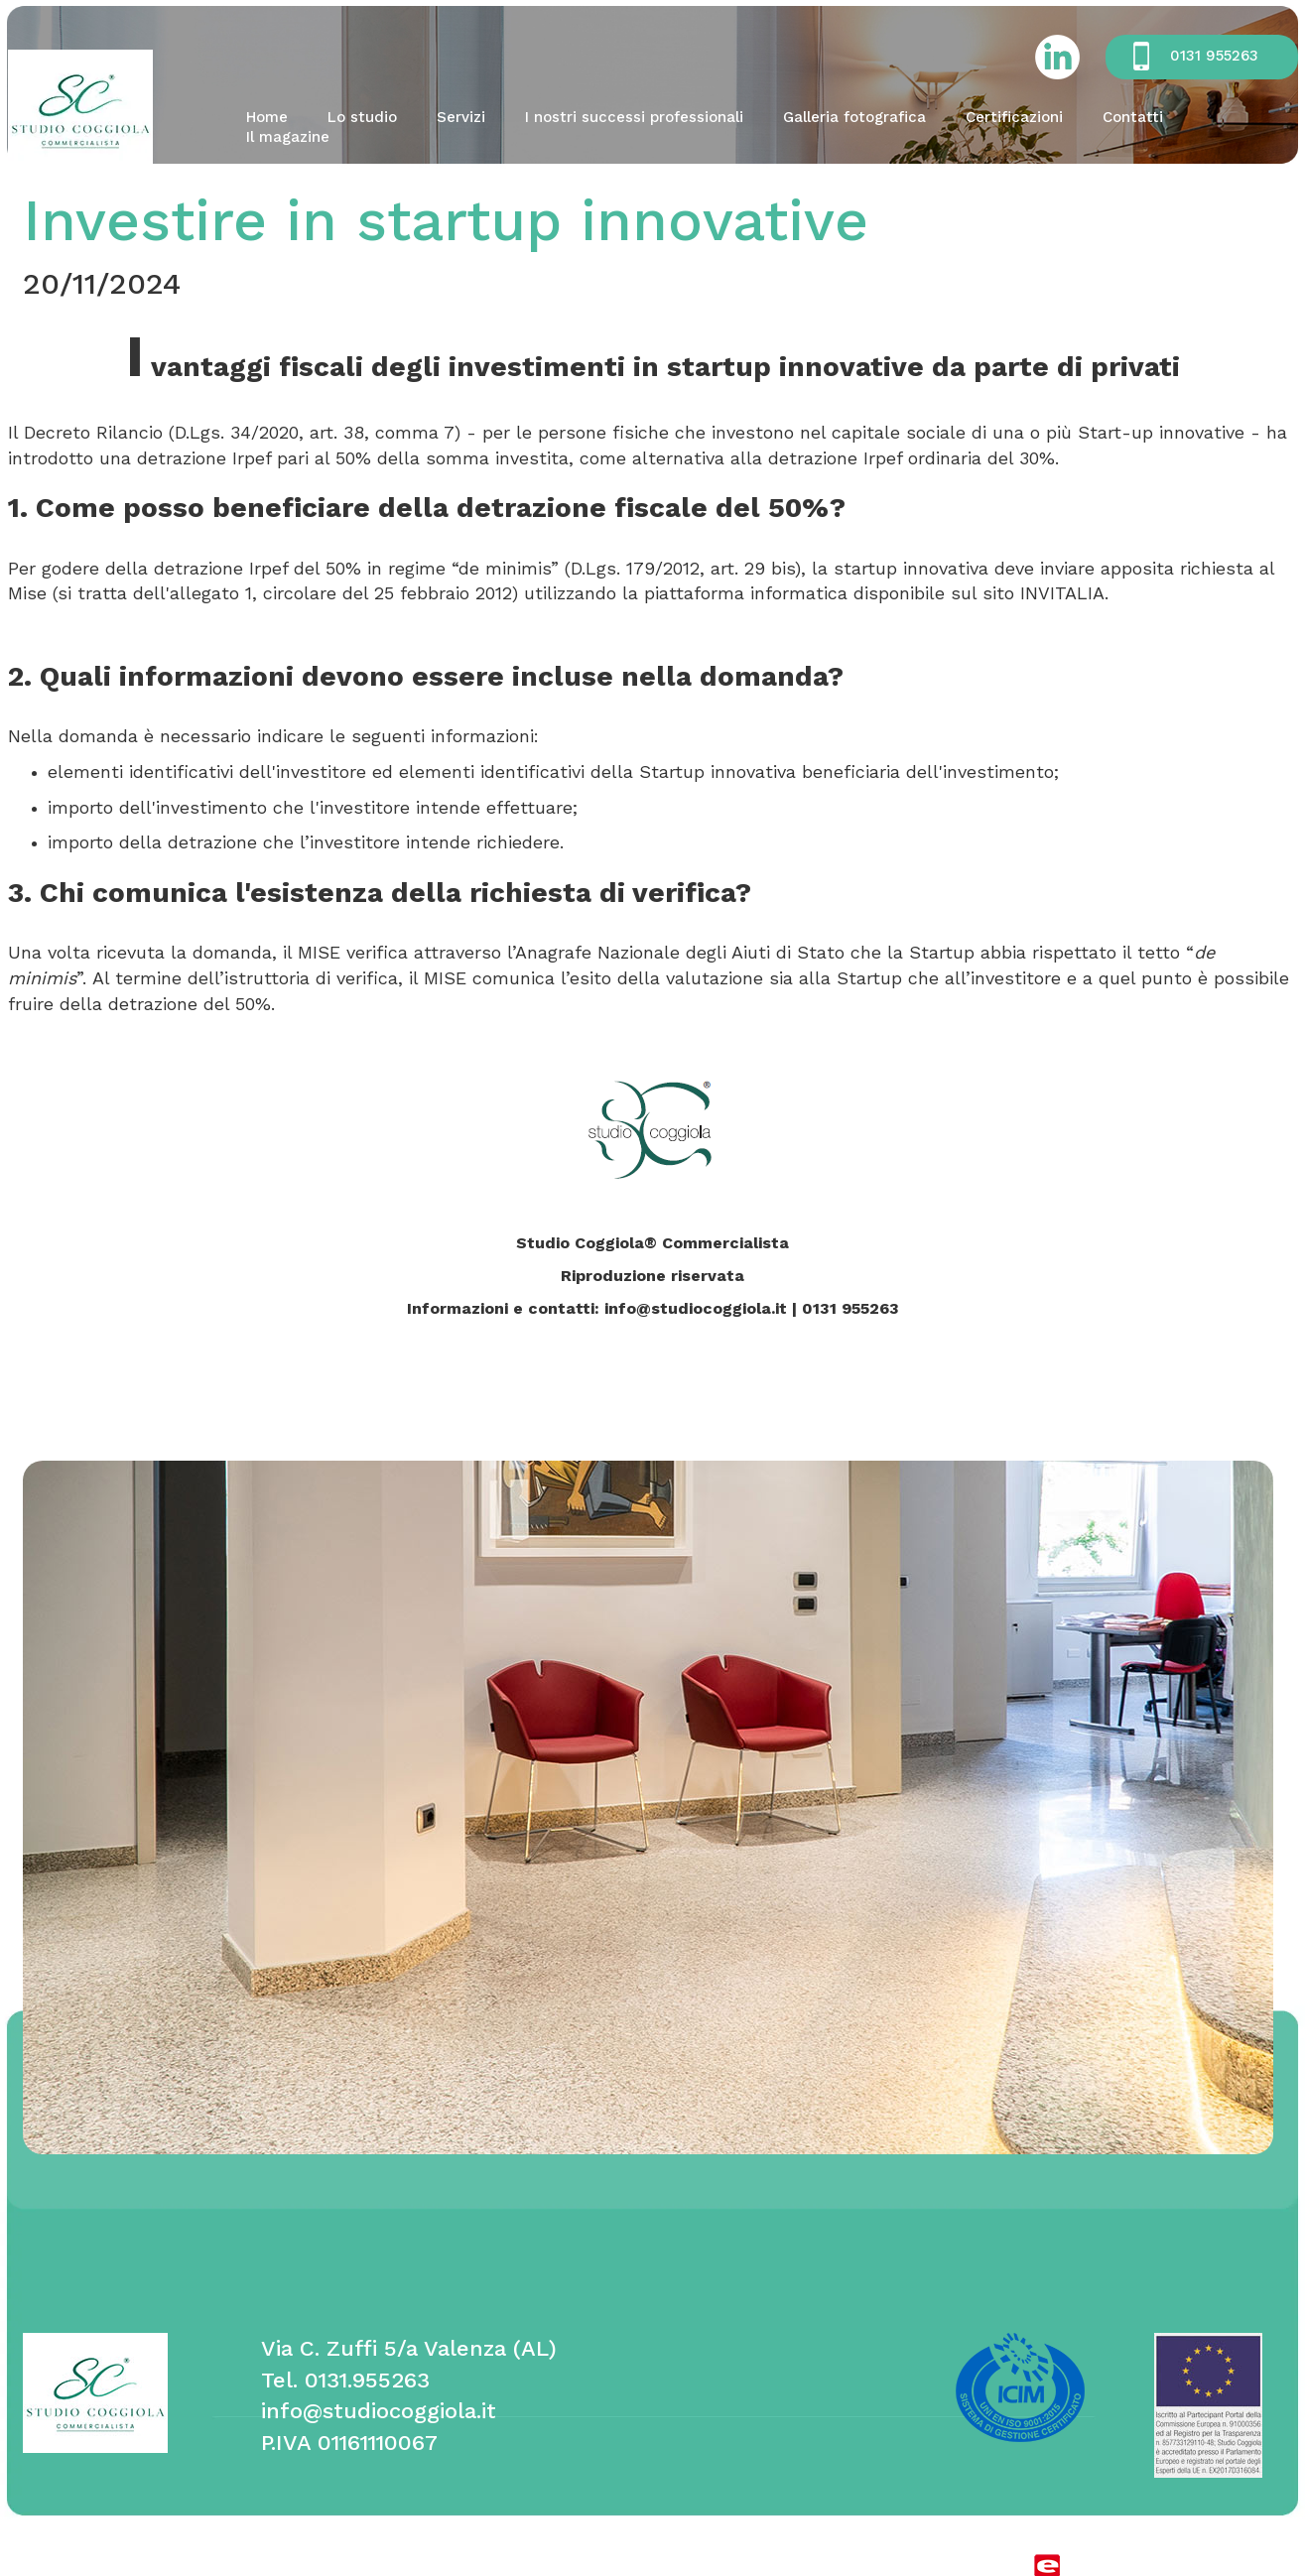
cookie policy (308, 2566)
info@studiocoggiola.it (378, 2410)
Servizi (461, 117)
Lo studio (362, 117)
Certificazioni (1014, 117)
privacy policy (422, 2566)
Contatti (1133, 117)
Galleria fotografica (854, 117)
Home (267, 117)
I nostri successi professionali (634, 117)
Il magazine (287, 137)
